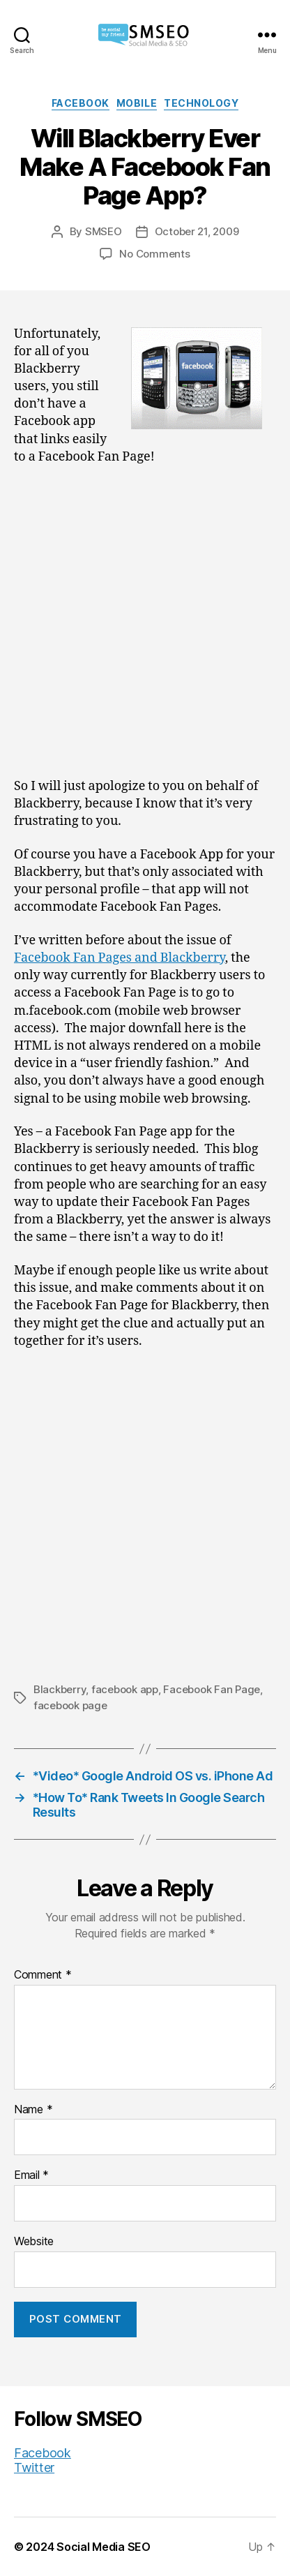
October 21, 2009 (197, 231)
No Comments (154, 253)
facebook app (124, 1689)
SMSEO (103, 231)
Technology (201, 103)
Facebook (80, 103)
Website (34, 2241)
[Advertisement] (145, 627)
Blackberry (59, 1689)
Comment (43, 1975)
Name (33, 2110)
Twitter (34, 2467)
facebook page (70, 1705)
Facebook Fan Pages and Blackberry (119, 958)
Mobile (136, 103)
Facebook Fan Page (211, 1689)
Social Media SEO (103, 2547)
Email (31, 2175)
